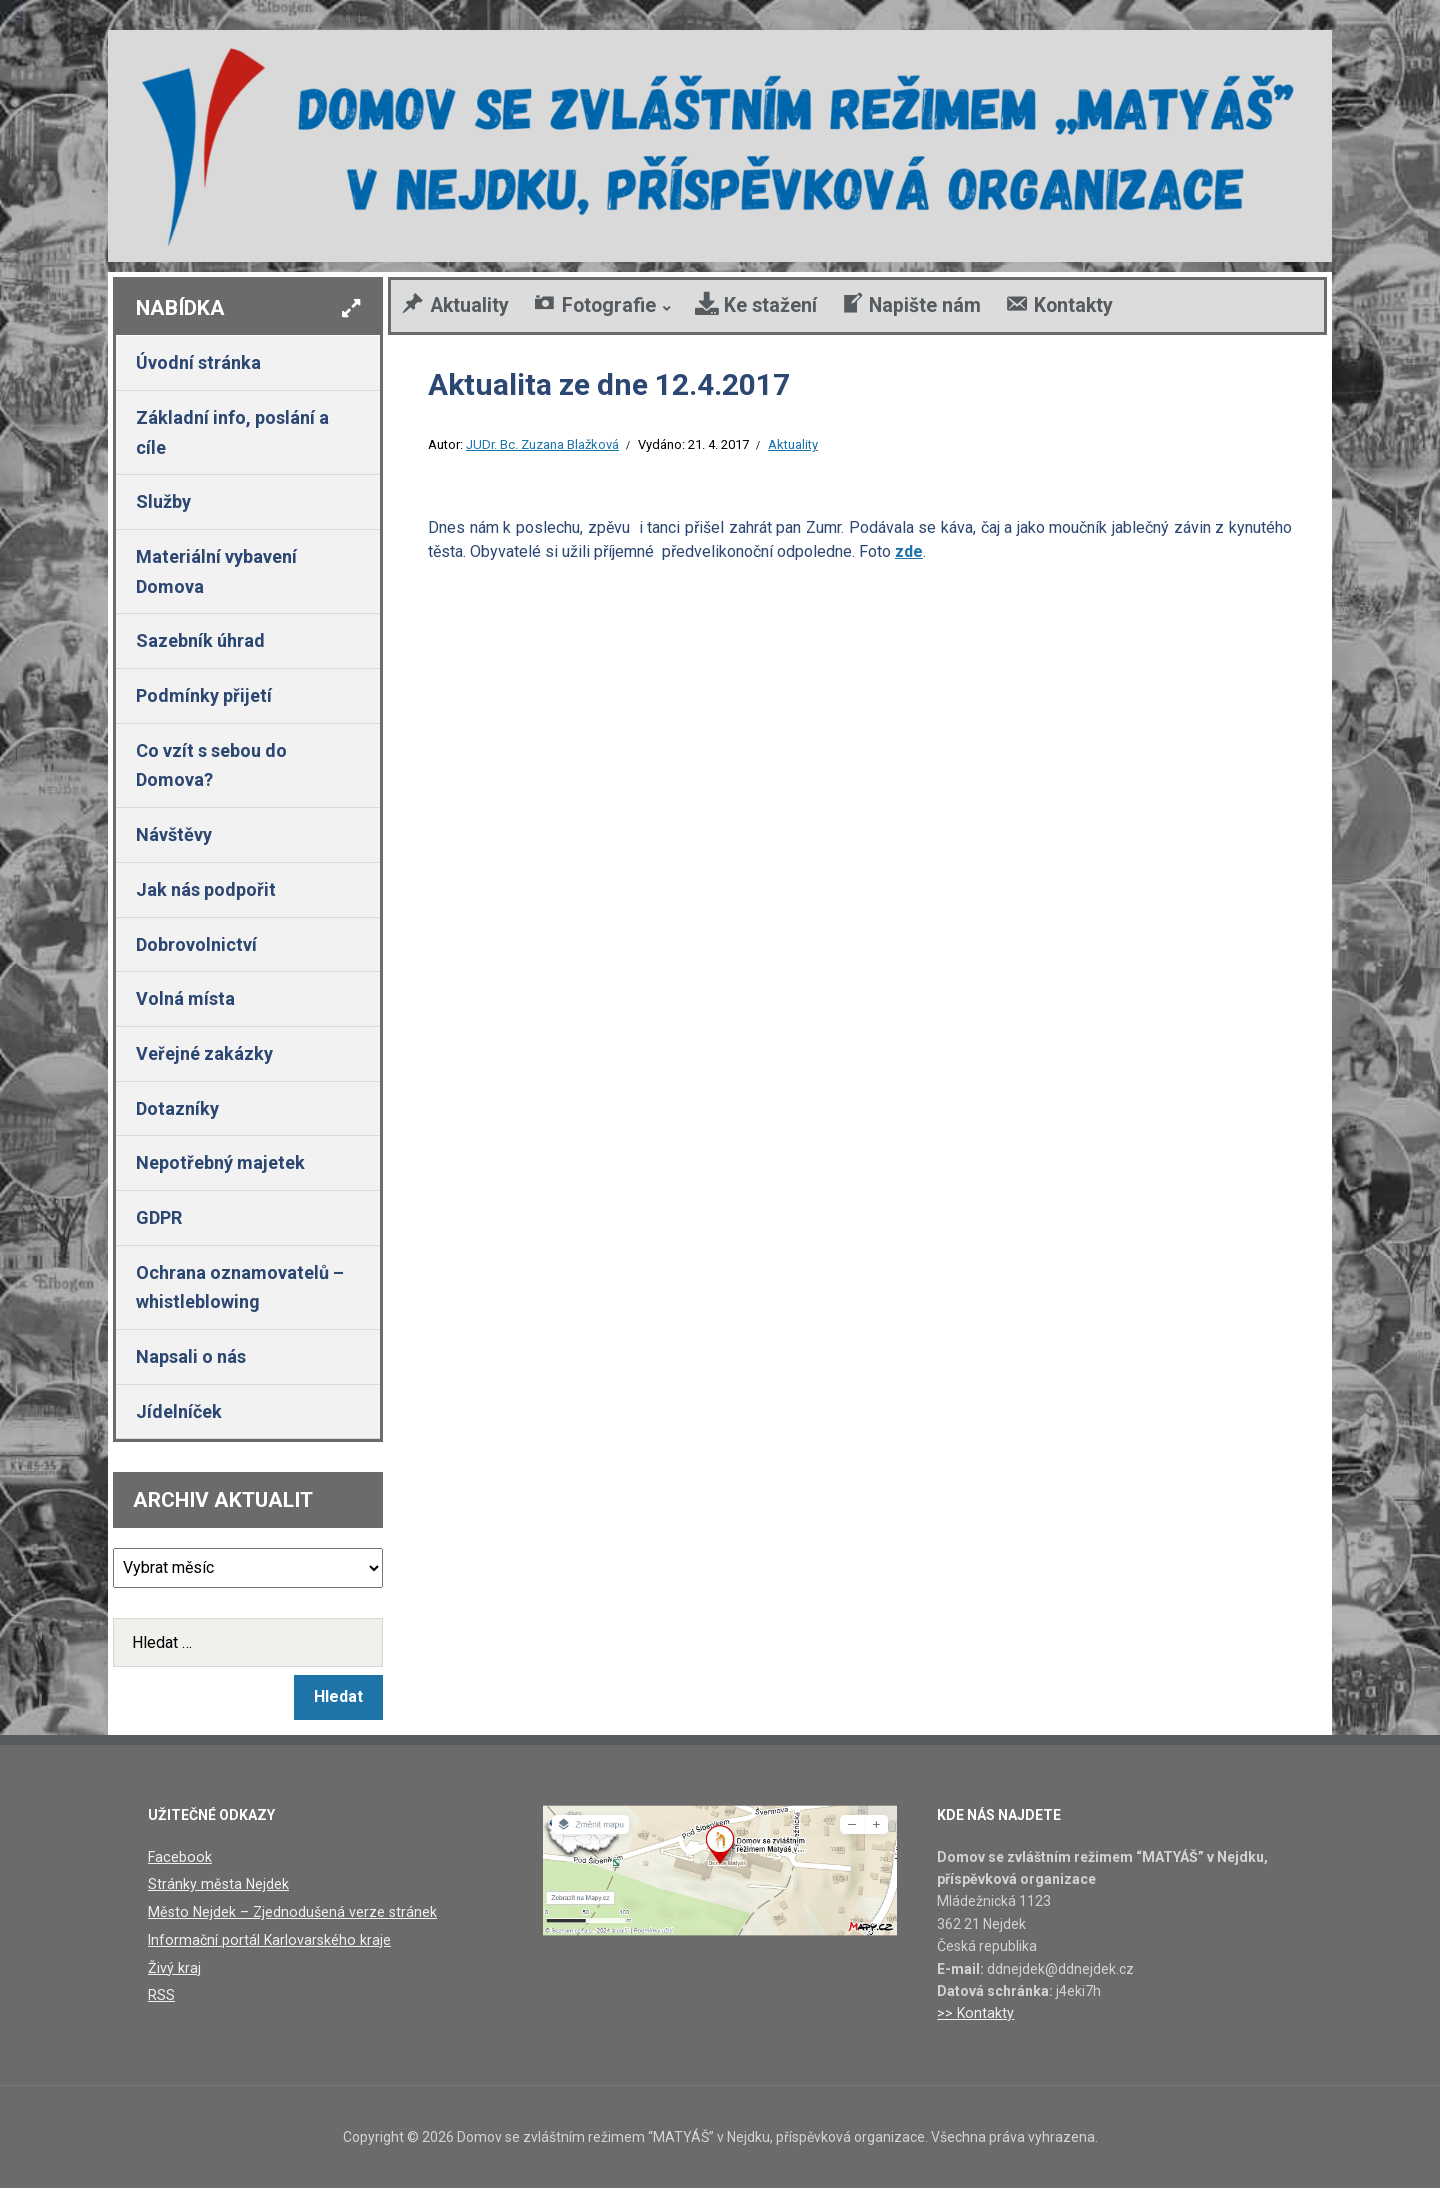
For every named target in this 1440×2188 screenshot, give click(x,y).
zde (909, 551)
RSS (161, 1994)
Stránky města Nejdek (217, 1884)
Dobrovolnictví (196, 944)
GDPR (159, 1217)
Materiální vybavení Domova (216, 571)
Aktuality (793, 444)
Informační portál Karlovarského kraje (266, 1939)
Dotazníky (177, 1108)
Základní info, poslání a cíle (232, 432)
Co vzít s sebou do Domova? (211, 765)
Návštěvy (174, 834)
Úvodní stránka (198, 362)
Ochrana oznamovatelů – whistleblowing (240, 1287)
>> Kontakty (974, 2013)
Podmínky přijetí (204, 695)
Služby (163, 501)
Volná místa (185, 998)
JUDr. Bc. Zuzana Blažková (542, 444)
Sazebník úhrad (200, 640)
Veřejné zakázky (204, 1053)
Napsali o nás (191, 1356)
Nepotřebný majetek (220, 1162)
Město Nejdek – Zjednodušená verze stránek (288, 1911)
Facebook (178, 1857)
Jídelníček (179, 1411)
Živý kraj (173, 1966)
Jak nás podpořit (206, 889)
